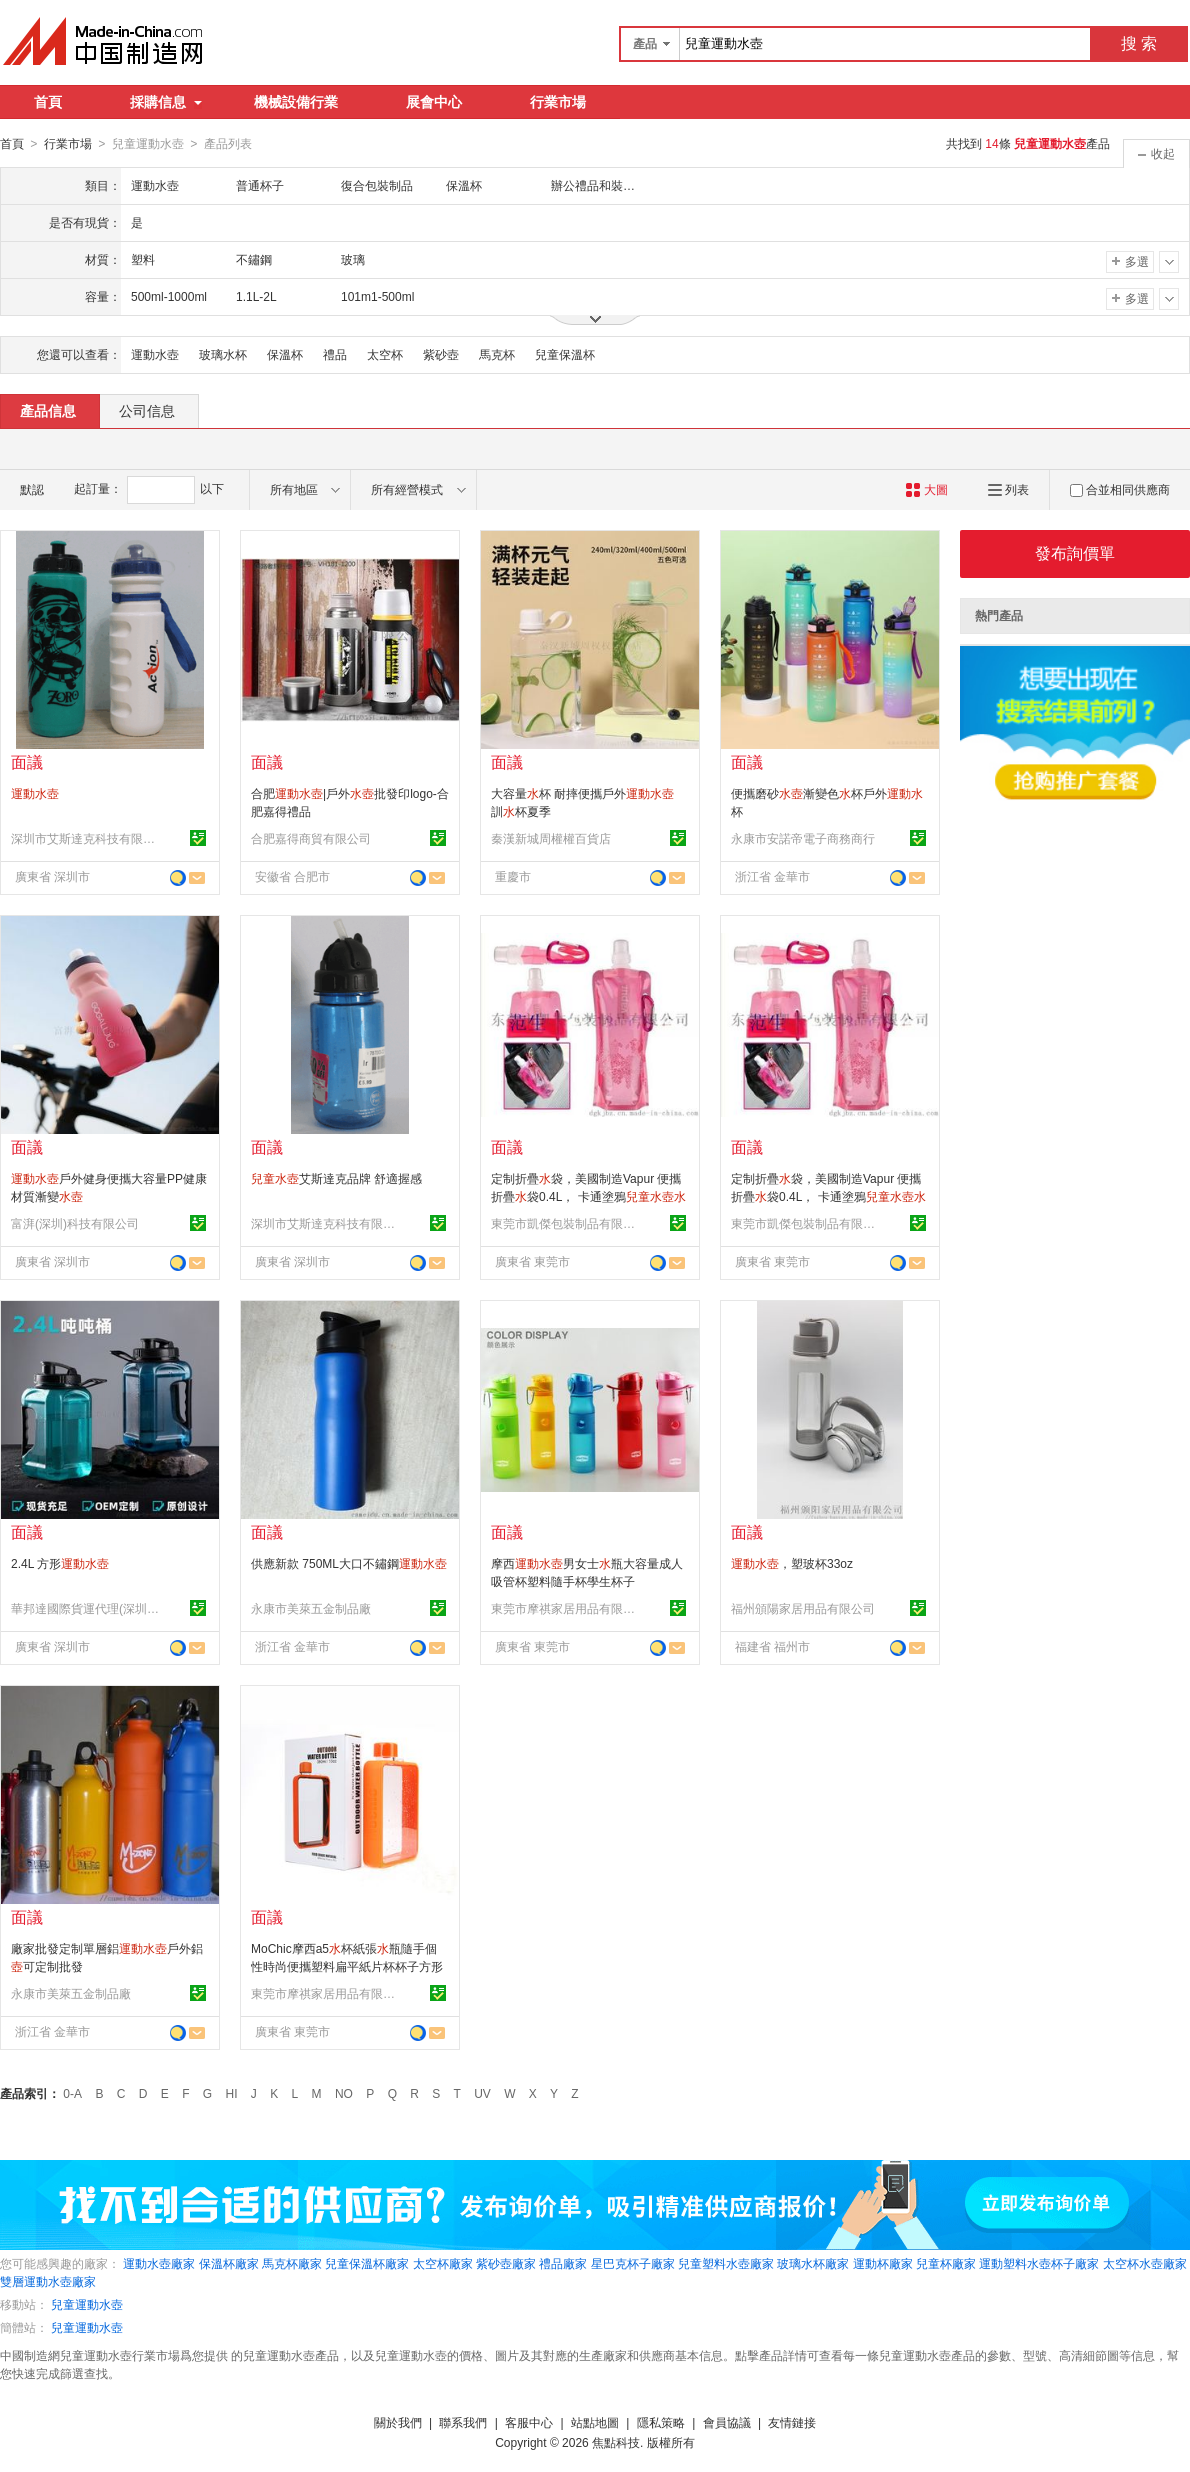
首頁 (48, 102)
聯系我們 (463, 2422)
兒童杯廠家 (946, 2263)
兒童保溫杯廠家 (367, 2263)
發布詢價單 (1075, 552)
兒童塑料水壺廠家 (726, 2263)
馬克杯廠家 (292, 2263)
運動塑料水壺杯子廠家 (1039, 2263)
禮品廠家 (563, 2263)
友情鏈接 (792, 2422)
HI (232, 2093)
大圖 (926, 489)
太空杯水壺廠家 (1145, 2263)
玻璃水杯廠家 (813, 2263)
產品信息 (48, 410)
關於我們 (398, 2422)
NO (344, 2093)
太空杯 (385, 354)
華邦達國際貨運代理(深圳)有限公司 (86, 1608)
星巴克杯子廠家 (633, 2263)
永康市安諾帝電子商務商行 (803, 838)
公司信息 (147, 410)
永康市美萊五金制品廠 (311, 1608)
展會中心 (434, 102)
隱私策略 (661, 2422)
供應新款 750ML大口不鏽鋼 (349, 1563)
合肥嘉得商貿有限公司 (311, 838)
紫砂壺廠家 (506, 2263)
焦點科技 (616, 2442)
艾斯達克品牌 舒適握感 (336, 1178)
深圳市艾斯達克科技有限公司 (86, 838)
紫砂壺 (441, 354)
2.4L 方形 (60, 1563)
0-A (72, 2093)
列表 (1008, 489)
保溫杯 (285, 354)
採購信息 (166, 102)
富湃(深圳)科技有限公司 (75, 1223)
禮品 (335, 354)
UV (482, 2093)
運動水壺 (155, 354)
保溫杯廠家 (229, 2263)
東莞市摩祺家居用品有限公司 (566, 1608)
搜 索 (1139, 43)
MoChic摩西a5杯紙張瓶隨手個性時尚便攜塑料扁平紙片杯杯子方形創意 (347, 1966)
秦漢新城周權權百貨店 (551, 838)
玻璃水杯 (223, 354)
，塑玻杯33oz (792, 1563)
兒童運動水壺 (87, 2304)
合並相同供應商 (1120, 489)
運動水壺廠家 (159, 2263)
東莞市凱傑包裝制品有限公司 (566, 1223)
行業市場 (558, 102)
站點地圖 (595, 2422)
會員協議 (727, 2422)
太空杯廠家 (443, 2263)
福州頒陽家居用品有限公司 (803, 1608)
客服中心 (529, 2422)
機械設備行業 (296, 102)
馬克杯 (497, 354)
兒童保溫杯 (565, 354)
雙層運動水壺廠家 (48, 2281)
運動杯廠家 (883, 2263)
